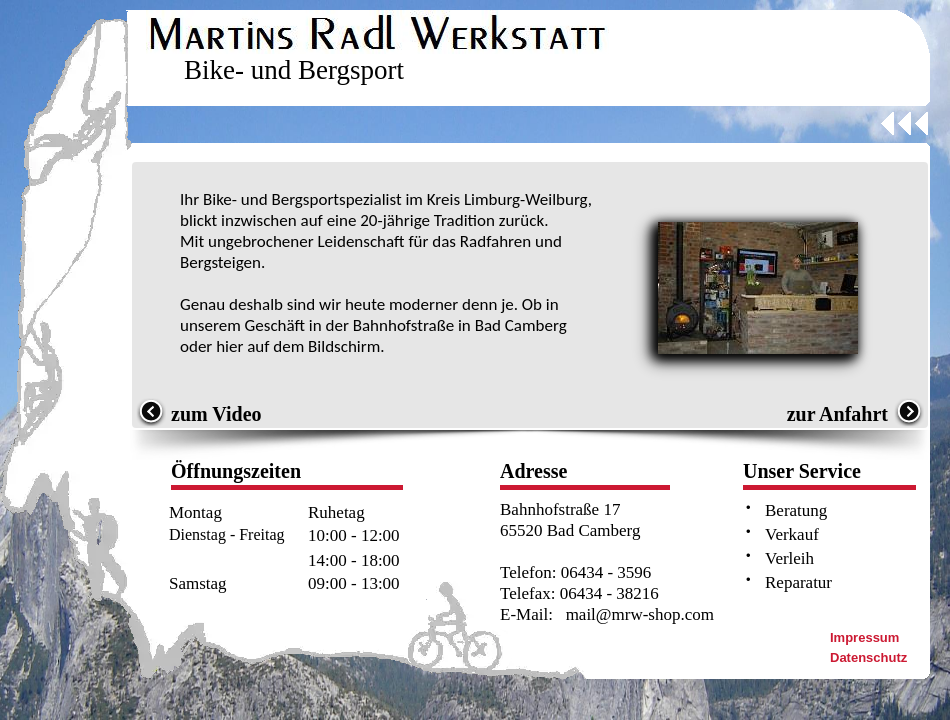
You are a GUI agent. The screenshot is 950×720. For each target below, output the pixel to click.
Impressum (864, 637)
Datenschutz (868, 657)
